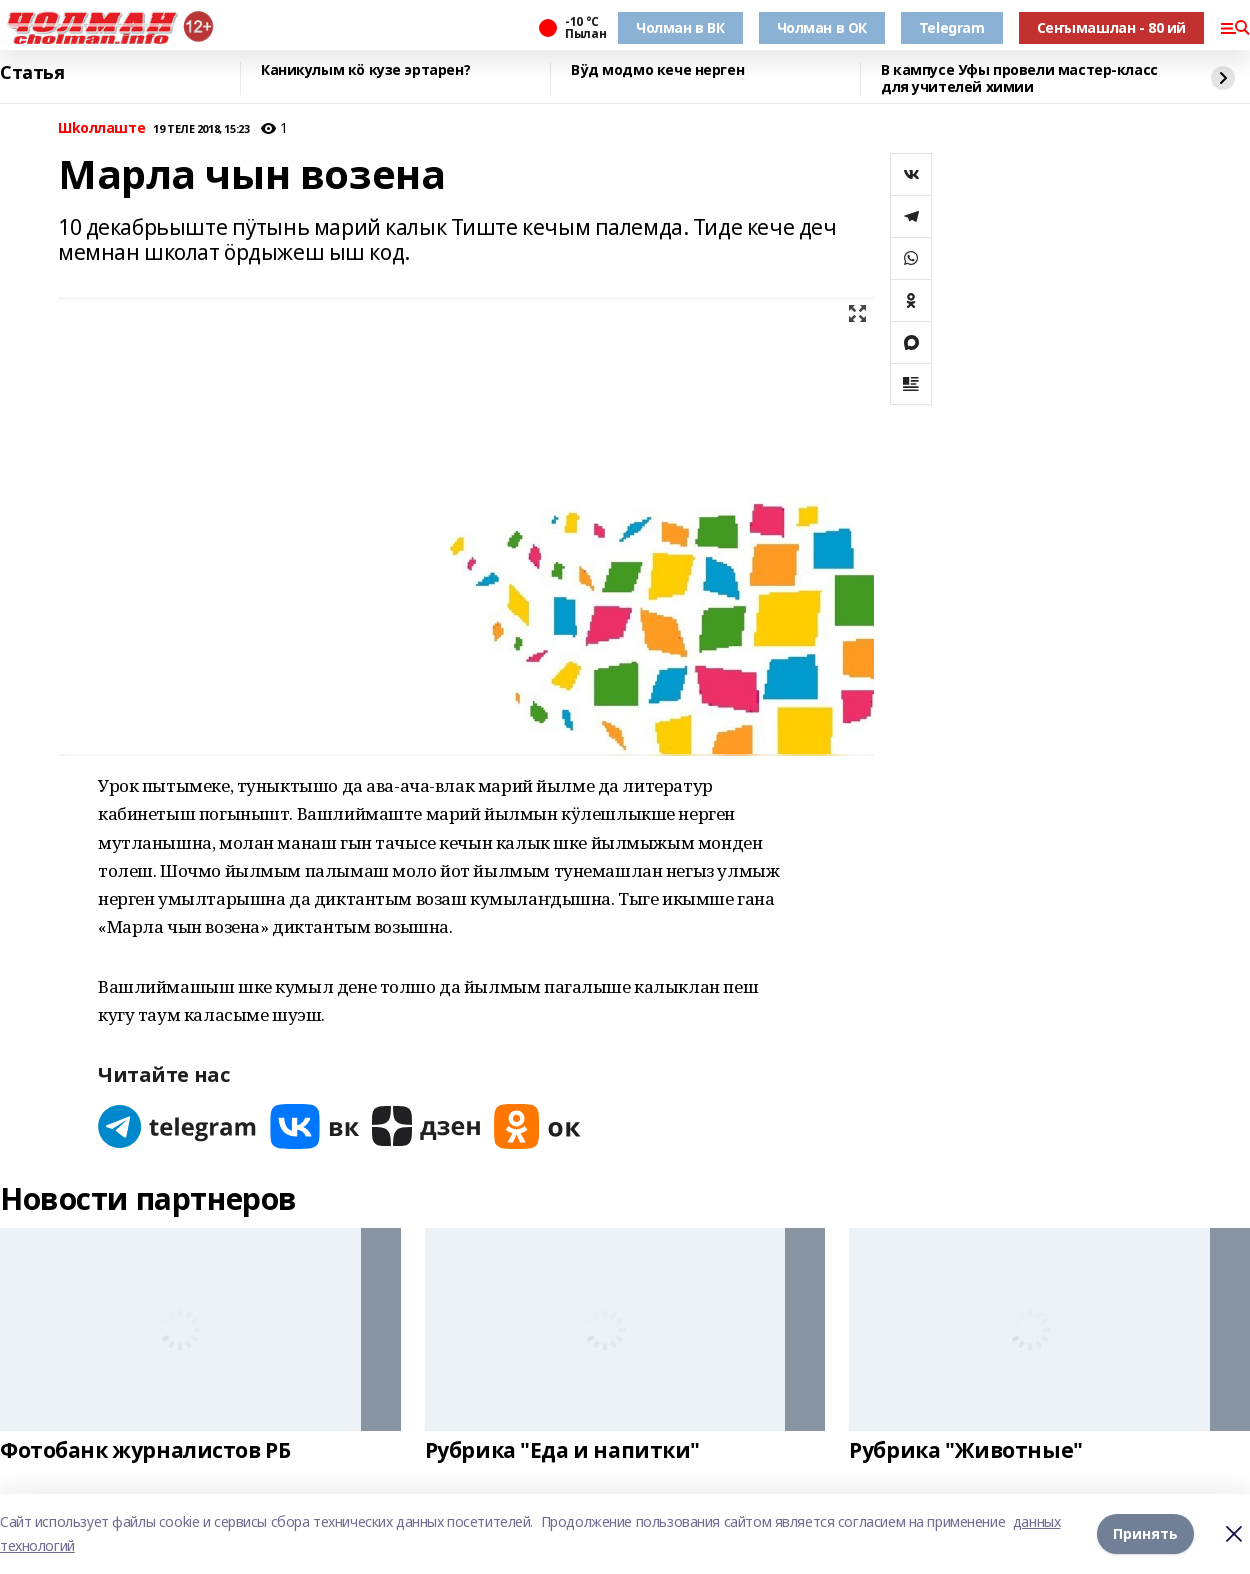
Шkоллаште (101, 128)
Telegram (952, 27)
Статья (32, 73)
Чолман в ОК (822, 27)
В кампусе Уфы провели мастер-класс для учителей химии (1019, 78)
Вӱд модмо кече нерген (657, 70)
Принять (1145, 1533)
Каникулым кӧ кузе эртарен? (365, 70)
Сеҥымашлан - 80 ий (1111, 27)
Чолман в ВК (680, 27)
